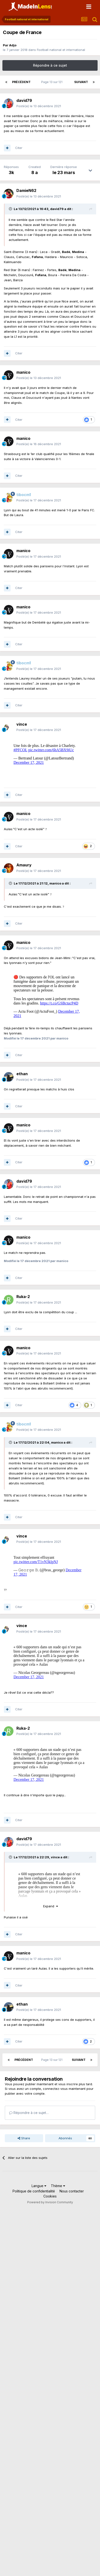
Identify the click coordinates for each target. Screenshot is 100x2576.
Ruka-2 (23, 1522)
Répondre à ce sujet (50, 65)
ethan (22, 1300)
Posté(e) (38, 106)
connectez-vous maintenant (64, 2455)
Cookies (50, 2563)
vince (21, 724)
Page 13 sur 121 (52, 82)
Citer (18, 148)
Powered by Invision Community (50, 2569)
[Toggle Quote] (11, 209)
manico (23, 372)
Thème (58, 2552)
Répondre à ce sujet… (29, 2479)
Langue (39, 2552)
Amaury (24, 953)
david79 (24, 100)
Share (24, 2504)
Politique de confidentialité (34, 2558)
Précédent (21, 82)
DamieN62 (26, 190)
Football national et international (61, 50)
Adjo (12, 45)
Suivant (81, 82)
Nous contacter (72, 2558)
